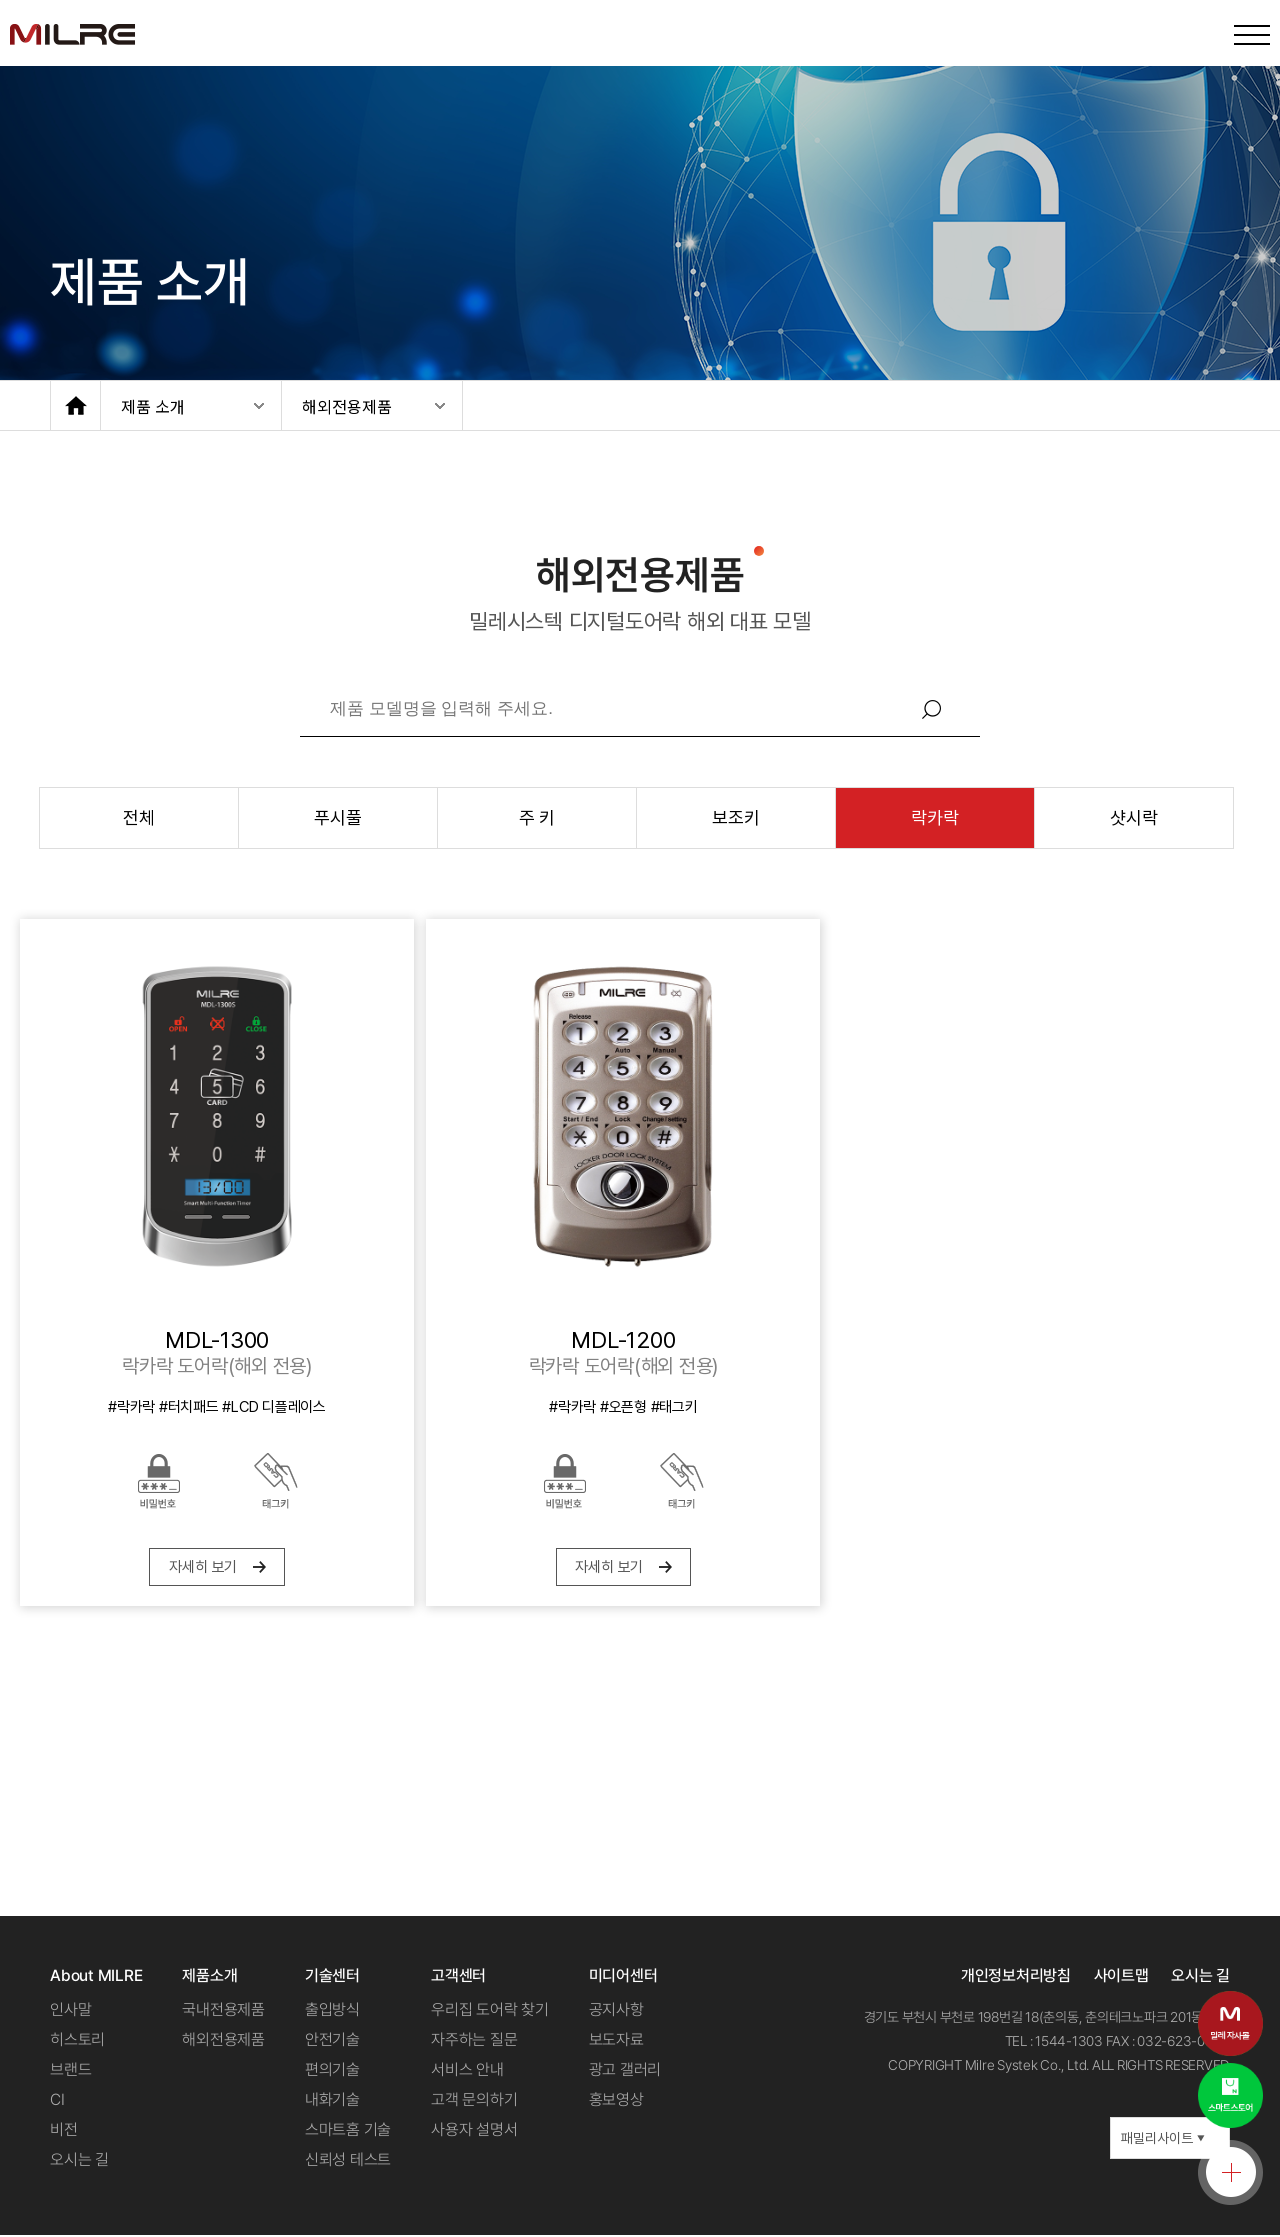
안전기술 (332, 2041)
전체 (139, 817)
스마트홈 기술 (348, 2131)
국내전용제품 (223, 2011)
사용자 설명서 (474, 2131)
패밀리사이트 (1163, 2140)
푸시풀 (337, 817)
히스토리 (77, 2041)
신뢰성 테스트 (348, 2161)
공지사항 (616, 2011)
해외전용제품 (347, 406)
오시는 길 (79, 2161)
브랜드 (70, 2071)
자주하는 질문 (474, 2041)
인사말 (70, 2011)
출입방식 (332, 2011)
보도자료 (616, 2041)
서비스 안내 (467, 2071)
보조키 (735, 817)
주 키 (537, 817)
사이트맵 (1121, 1977)
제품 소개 (153, 406)
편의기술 (332, 2071)
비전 (64, 2131)
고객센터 (458, 1977)
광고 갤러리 (625, 2071)
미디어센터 (623, 1977)
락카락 (934, 817)
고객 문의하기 (474, 2101)
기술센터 (332, 1977)
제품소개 (209, 1977)
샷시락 (1133, 817)
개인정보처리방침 (1016, 1977)
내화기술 (332, 2101)
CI (57, 2101)
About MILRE (96, 1977)
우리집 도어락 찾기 (490, 2011)
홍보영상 (616, 2101)
